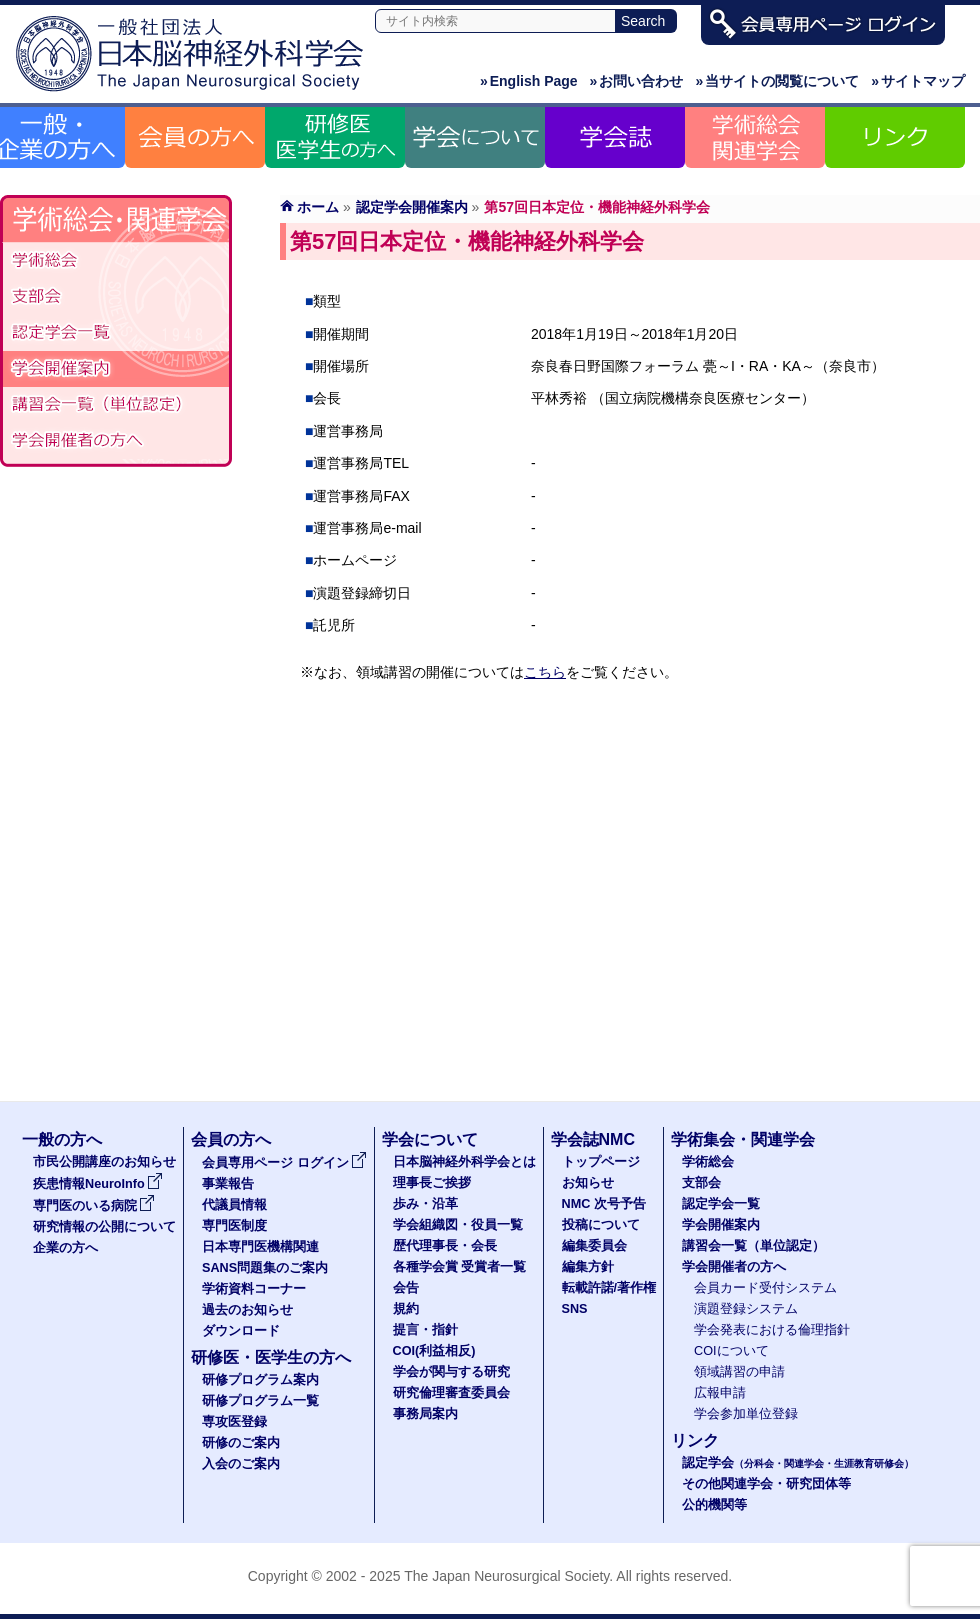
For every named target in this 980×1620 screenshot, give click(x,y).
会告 (406, 1288)
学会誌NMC (593, 1139)
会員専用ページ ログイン (284, 1163)
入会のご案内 (241, 1464)
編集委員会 (594, 1246)
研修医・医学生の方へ (271, 1357)
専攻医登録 (234, 1422)
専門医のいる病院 (94, 1206)
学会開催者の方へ (116, 441)
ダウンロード (241, 1331)
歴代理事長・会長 (445, 1246)
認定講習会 (116, 405)
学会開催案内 (116, 369)
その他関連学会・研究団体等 (766, 1484)
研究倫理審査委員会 (451, 1393)
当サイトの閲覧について (777, 81)
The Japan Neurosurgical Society (506, 1576)
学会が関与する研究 (451, 1372)
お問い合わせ (637, 81)
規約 (406, 1309)
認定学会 (798, 1463)
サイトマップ (918, 81)
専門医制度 (234, 1226)
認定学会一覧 (721, 1204)
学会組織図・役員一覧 (458, 1225)
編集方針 (588, 1267)
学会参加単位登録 (746, 1414)
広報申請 (720, 1393)
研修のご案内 (241, 1443)
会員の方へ (231, 1139)
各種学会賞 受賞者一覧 (460, 1267)
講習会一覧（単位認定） (753, 1246)
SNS (575, 1309)
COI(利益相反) (434, 1351)
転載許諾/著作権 (609, 1288)
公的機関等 (714, 1505)
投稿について (601, 1225)
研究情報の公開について (104, 1227)
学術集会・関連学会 (743, 1139)
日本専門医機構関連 (260, 1247)
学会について (430, 1139)
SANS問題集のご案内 (265, 1268)
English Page (529, 81)
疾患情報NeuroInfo (98, 1184)
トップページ (601, 1162)
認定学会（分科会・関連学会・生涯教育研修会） (116, 333)
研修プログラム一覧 (260, 1401)
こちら (545, 672)
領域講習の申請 (739, 1372)
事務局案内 (425, 1414)
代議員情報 (234, 1205)
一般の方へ (62, 1139)
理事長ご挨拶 (432, 1183)
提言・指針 (425, 1330)
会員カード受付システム (765, 1288)
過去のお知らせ (247, 1310)
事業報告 (228, 1184)
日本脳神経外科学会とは (464, 1162)
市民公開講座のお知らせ (104, 1162)
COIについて (731, 1351)
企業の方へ (65, 1248)
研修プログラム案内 (260, 1380)
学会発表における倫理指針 (772, 1330)
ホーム (318, 207)
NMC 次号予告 (604, 1204)
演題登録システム (746, 1309)
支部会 (116, 297)
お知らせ (588, 1183)
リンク (695, 1440)
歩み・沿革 (425, 1204)
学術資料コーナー (254, 1289)
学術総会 (116, 261)
